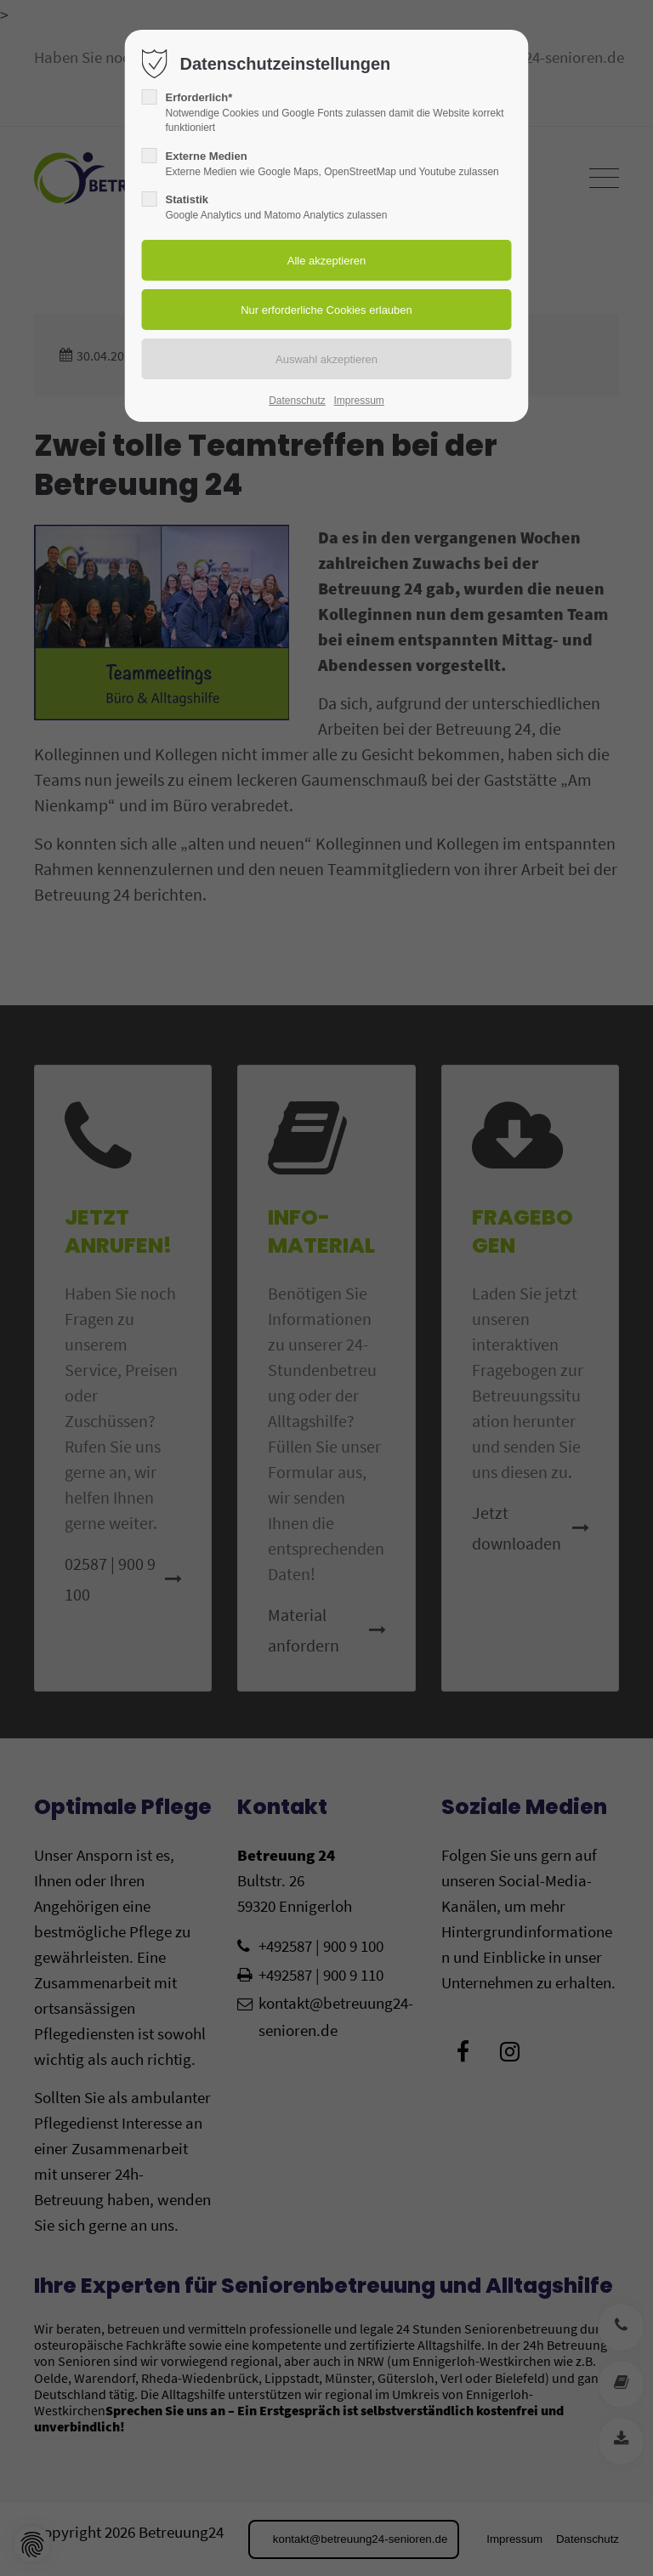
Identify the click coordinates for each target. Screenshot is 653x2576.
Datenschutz (297, 401)
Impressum (358, 401)
